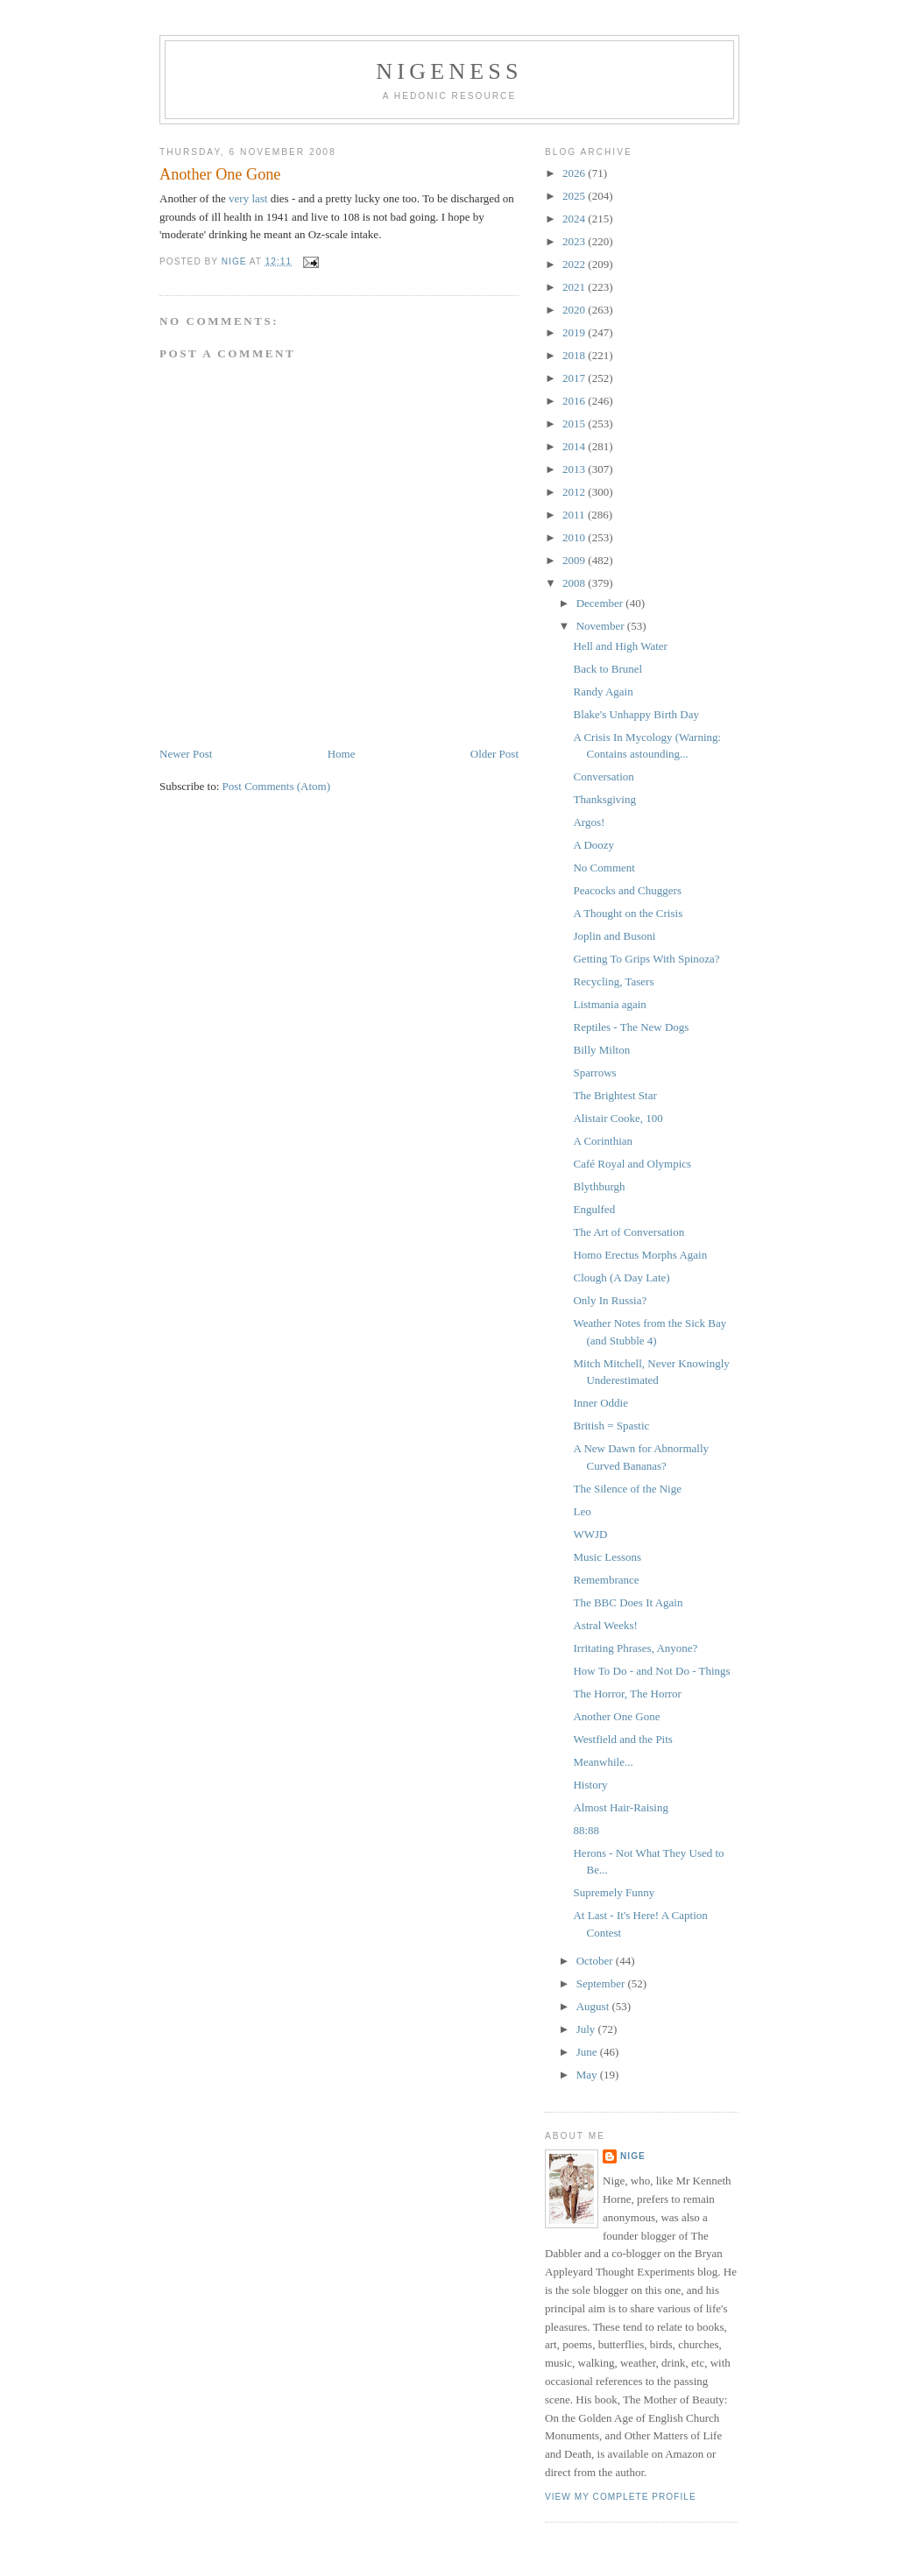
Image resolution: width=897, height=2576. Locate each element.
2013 (575, 469)
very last (248, 198)
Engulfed (594, 1209)
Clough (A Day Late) (621, 1277)
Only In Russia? (609, 1300)
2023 (575, 241)
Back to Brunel (607, 668)
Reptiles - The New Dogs (631, 1027)
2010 (575, 537)
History (590, 1784)
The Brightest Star (614, 1095)
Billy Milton (601, 1049)
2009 (575, 560)
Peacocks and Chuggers (627, 890)
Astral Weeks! (605, 1625)
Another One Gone (616, 1716)
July (587, 2029)
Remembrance (606, 1579)
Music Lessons (607, 1556)
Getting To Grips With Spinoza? (646, 958)
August (594, 2006)
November (601, 625)
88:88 (586, 1830)
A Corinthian (602, 1140)
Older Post (494, 753)
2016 (575, 400)
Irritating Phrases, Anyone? (635, 1648)
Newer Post (185, 753)
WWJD (590, 1534)
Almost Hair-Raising (620, 1807)
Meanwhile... (602, 1761)
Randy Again (602, 691)
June (588, 2051)
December (601, 603)
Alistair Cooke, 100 (617, 1118)
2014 (575, 446)
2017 (575, 378)
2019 (575, 332)
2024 (575, 218)
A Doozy (593, 844)
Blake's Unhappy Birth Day (636, 714)
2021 (575, 286)
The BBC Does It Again (627, 1602)
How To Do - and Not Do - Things (651, 1670)
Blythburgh (599, 1186)
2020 (575, 309)
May (588, 2074)
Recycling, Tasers (613, 981)
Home (342, 753)
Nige (633, 2156)
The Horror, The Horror (627, 1693)
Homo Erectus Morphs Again (640, 1254)
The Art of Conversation (628, 1232)
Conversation (603, 776)
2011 (575, 514)
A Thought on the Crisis (627, 913)
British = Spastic (611, 1425)
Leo (581, 1511)
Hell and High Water (620, 646)
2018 (575, 355)
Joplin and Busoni (614, 935)
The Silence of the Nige (627, 1488)
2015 (575, 423)
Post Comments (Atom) (276, 786)
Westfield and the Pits (622, 1739)
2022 (575, 264)
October (596, 1960)
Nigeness (449, 71)
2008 (575, 582)
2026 (575, 173)
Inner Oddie (600, 1402)
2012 (575, 491)
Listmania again (609, 1004)
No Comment (603, 867)
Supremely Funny (613, 1892)
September (602, 1983)
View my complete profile (620, 2497)
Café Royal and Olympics (632, 1163)
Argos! (588, 822)
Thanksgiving (604, 799)
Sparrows (594, 1072)
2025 (575, 195)
